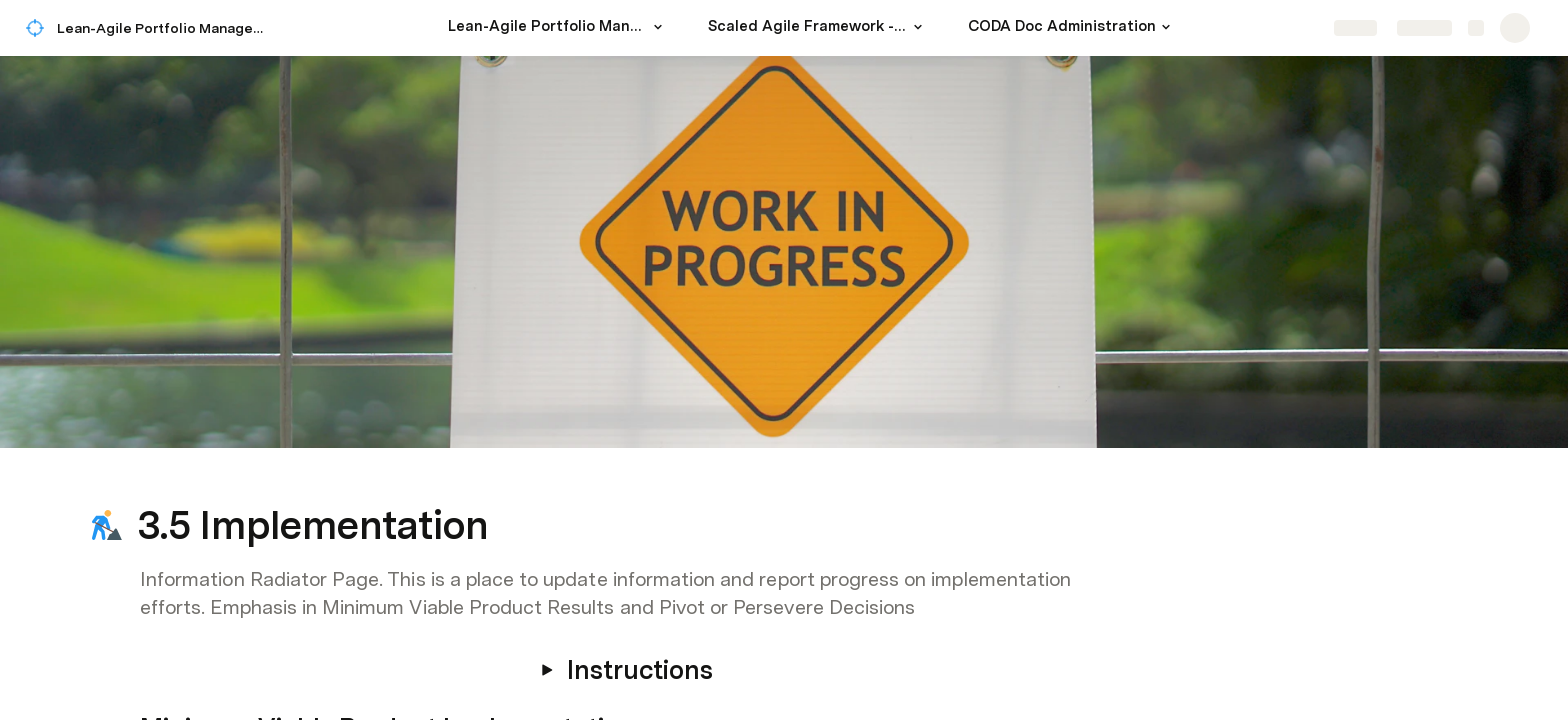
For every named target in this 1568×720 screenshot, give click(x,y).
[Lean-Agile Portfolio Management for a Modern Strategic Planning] (558, 28)
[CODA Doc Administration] (1072, 28)
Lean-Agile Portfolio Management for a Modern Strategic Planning (168, 28)
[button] (658, 27)
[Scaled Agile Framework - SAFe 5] (818, 28)
